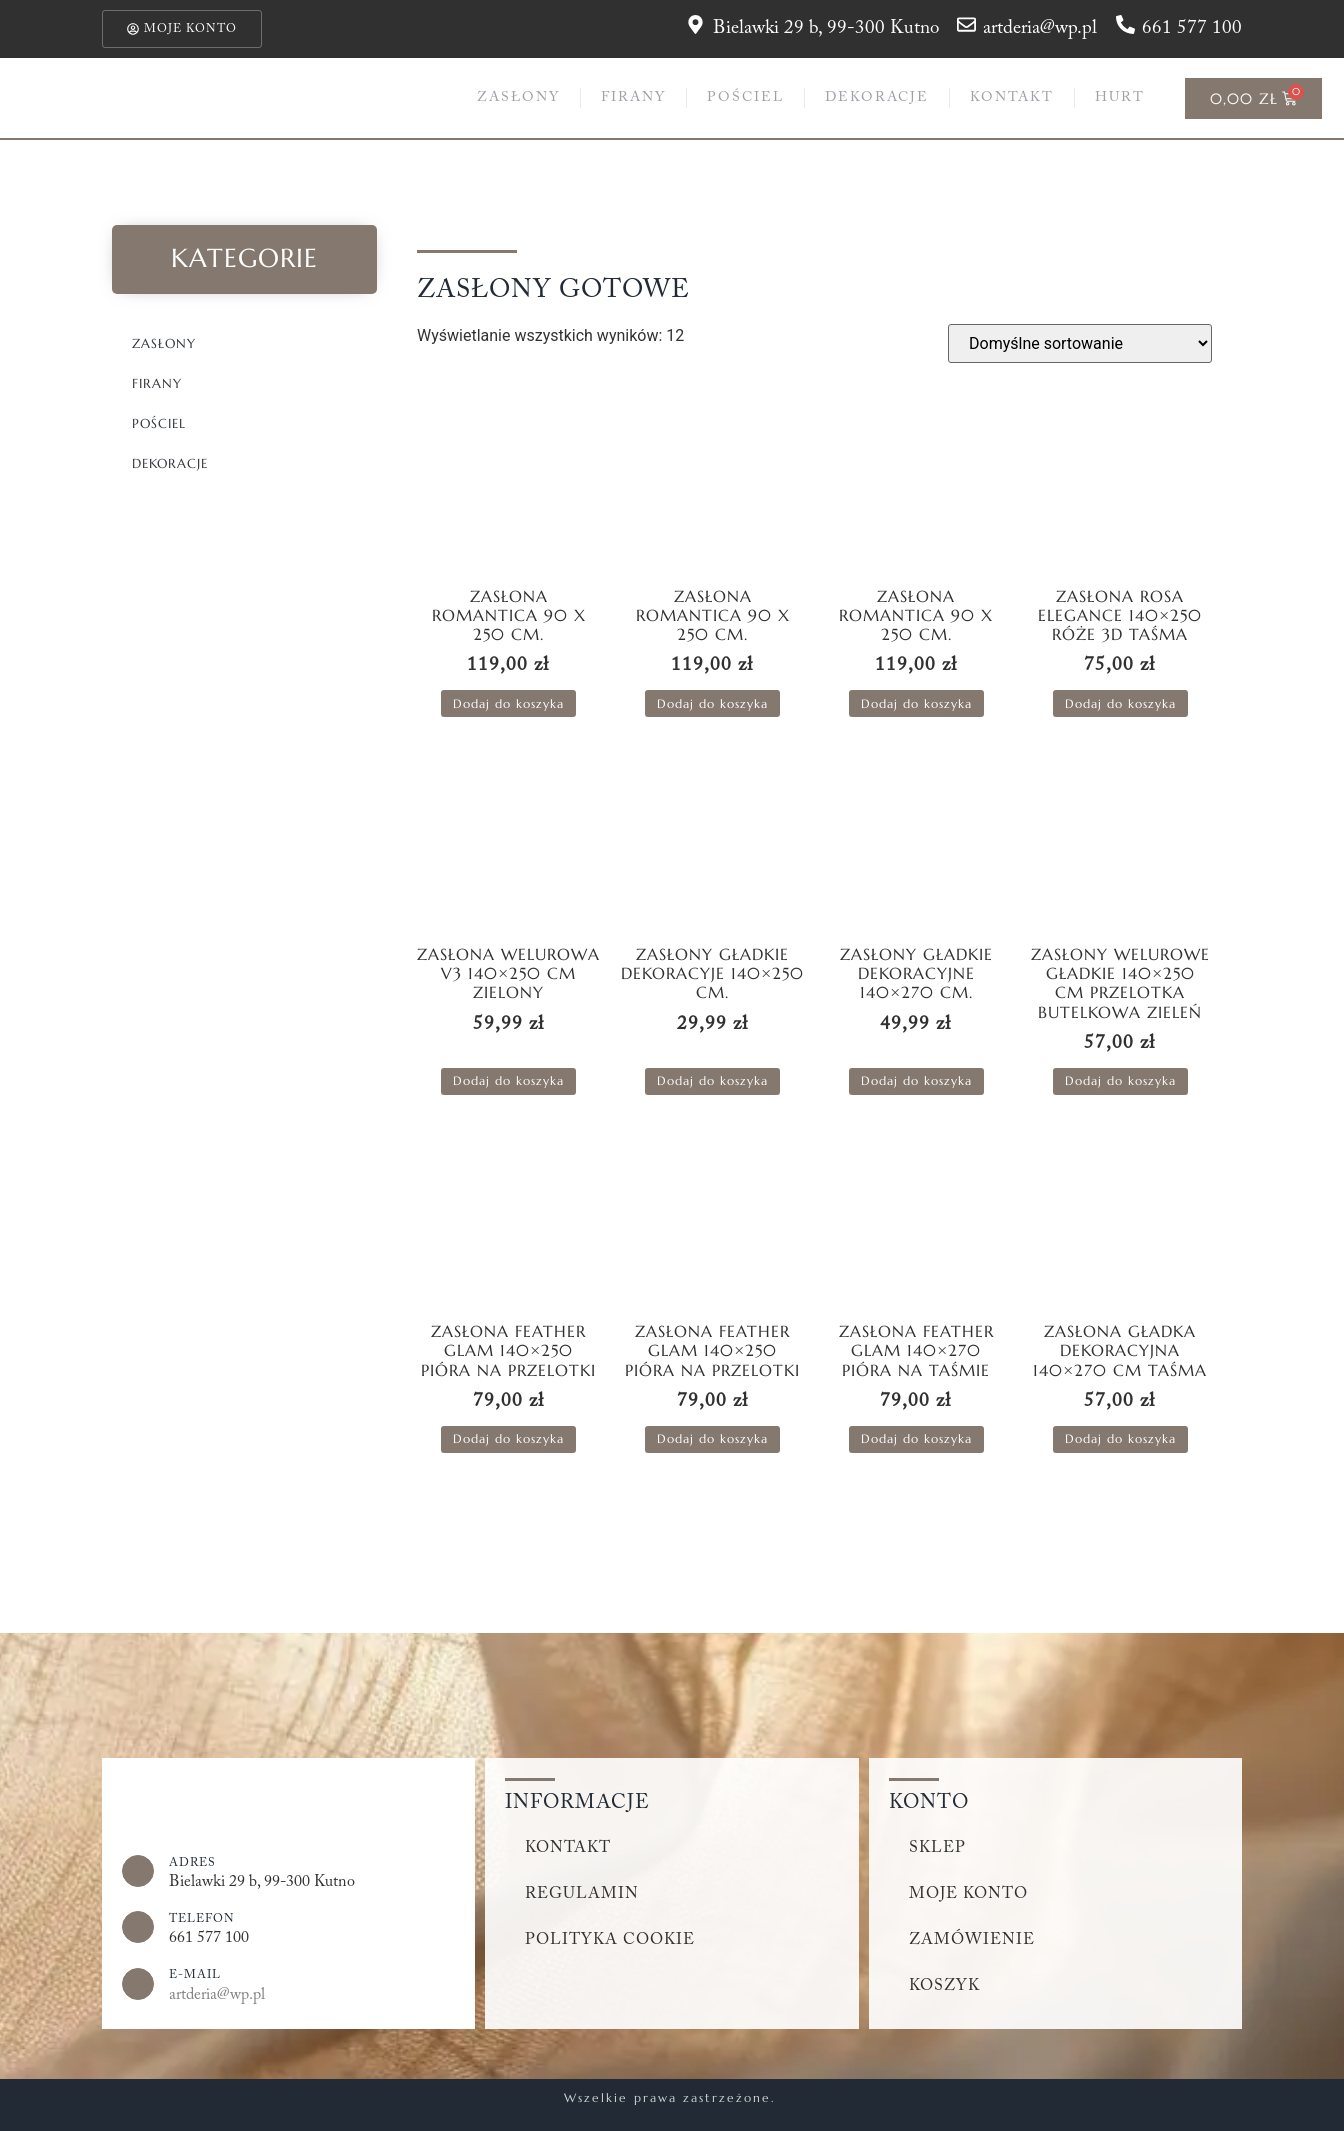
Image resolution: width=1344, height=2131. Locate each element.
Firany (633, 98)
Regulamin (582, 1894)
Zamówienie (972, 1940)
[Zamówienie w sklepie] (1080, 343)
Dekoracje (877, 98)
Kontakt (1012, 98)
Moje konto (968, 1894)
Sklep (937, 1848)
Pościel (745, 98)
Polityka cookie (610, 1940)
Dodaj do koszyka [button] (508, 703)
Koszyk (944, 1986)
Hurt (1120, 98)
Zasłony (518, 98)
